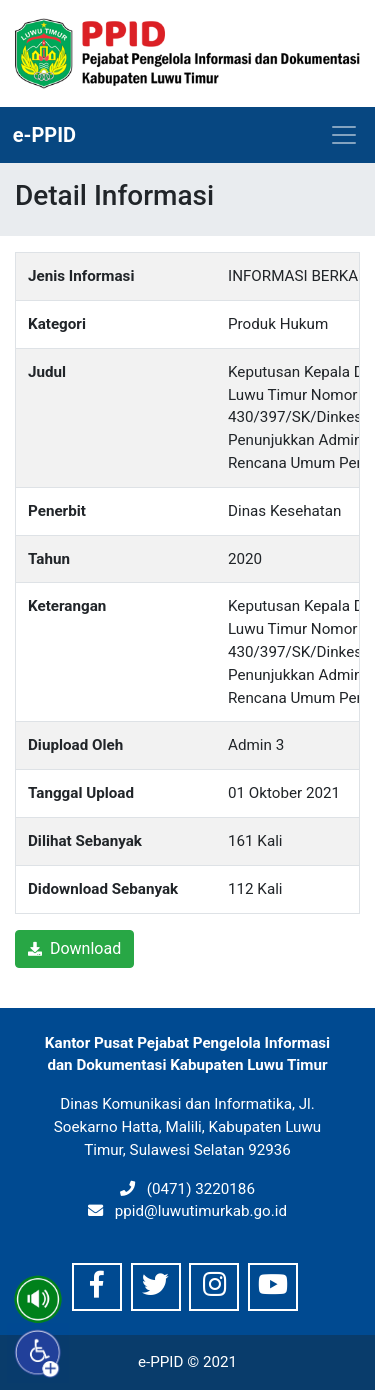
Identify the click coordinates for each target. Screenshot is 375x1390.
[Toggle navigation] (344, 135)
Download (74, 948)
